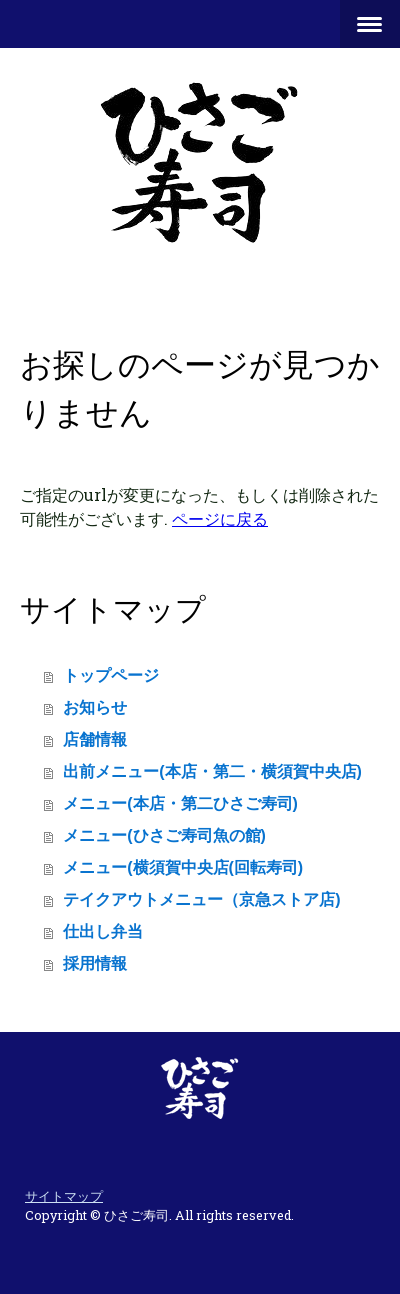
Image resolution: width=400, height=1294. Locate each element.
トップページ (111, 675)
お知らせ (95, 707)
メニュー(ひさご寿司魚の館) (164, 835)
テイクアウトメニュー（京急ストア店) (201, 899)
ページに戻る (220, 518)
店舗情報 (95, 739)
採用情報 (95, 963)
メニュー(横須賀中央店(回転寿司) (183, 867)
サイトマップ (64, 1196)
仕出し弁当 (103, 931)
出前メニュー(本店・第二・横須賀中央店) (212, 771)
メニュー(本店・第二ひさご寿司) (180, 803)
